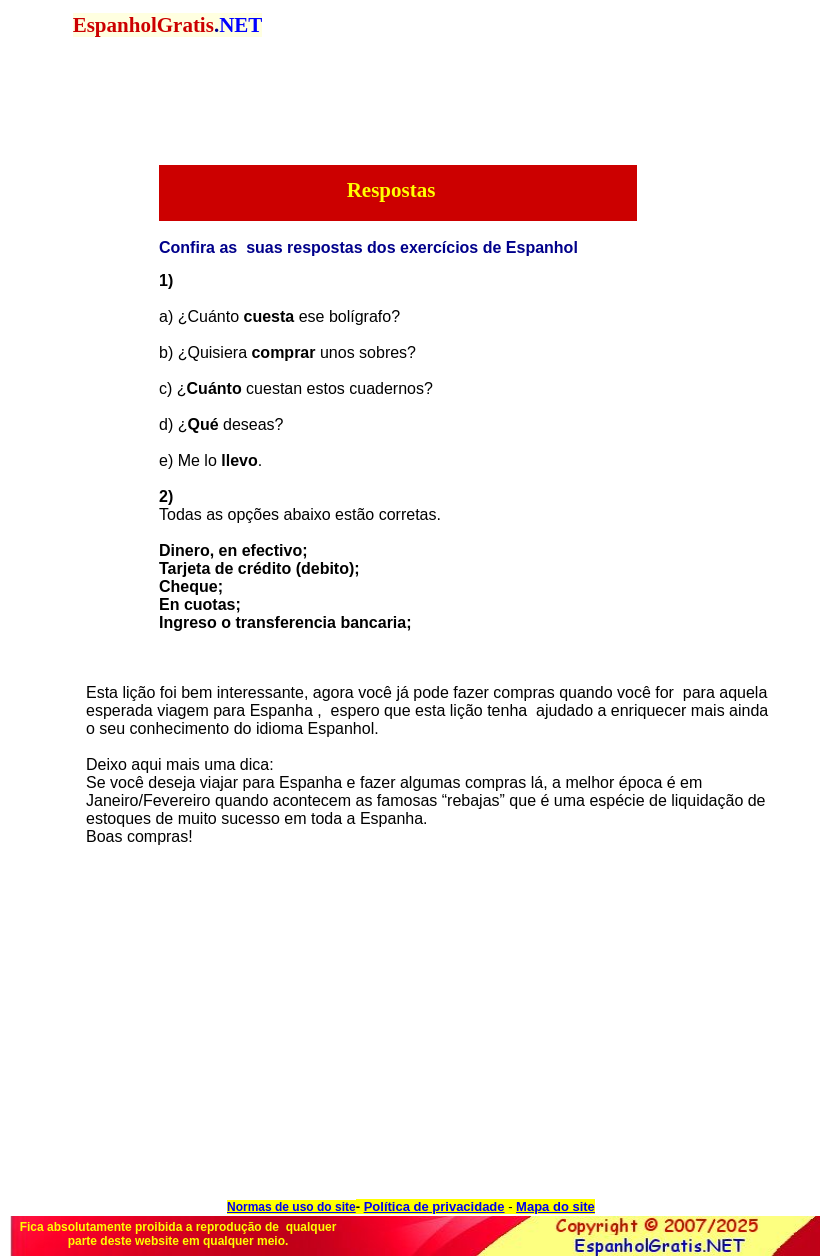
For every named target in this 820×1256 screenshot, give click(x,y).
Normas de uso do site (291, 1207)
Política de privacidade (434, 1206)
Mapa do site (555, 1206)
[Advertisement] (230, 280)
